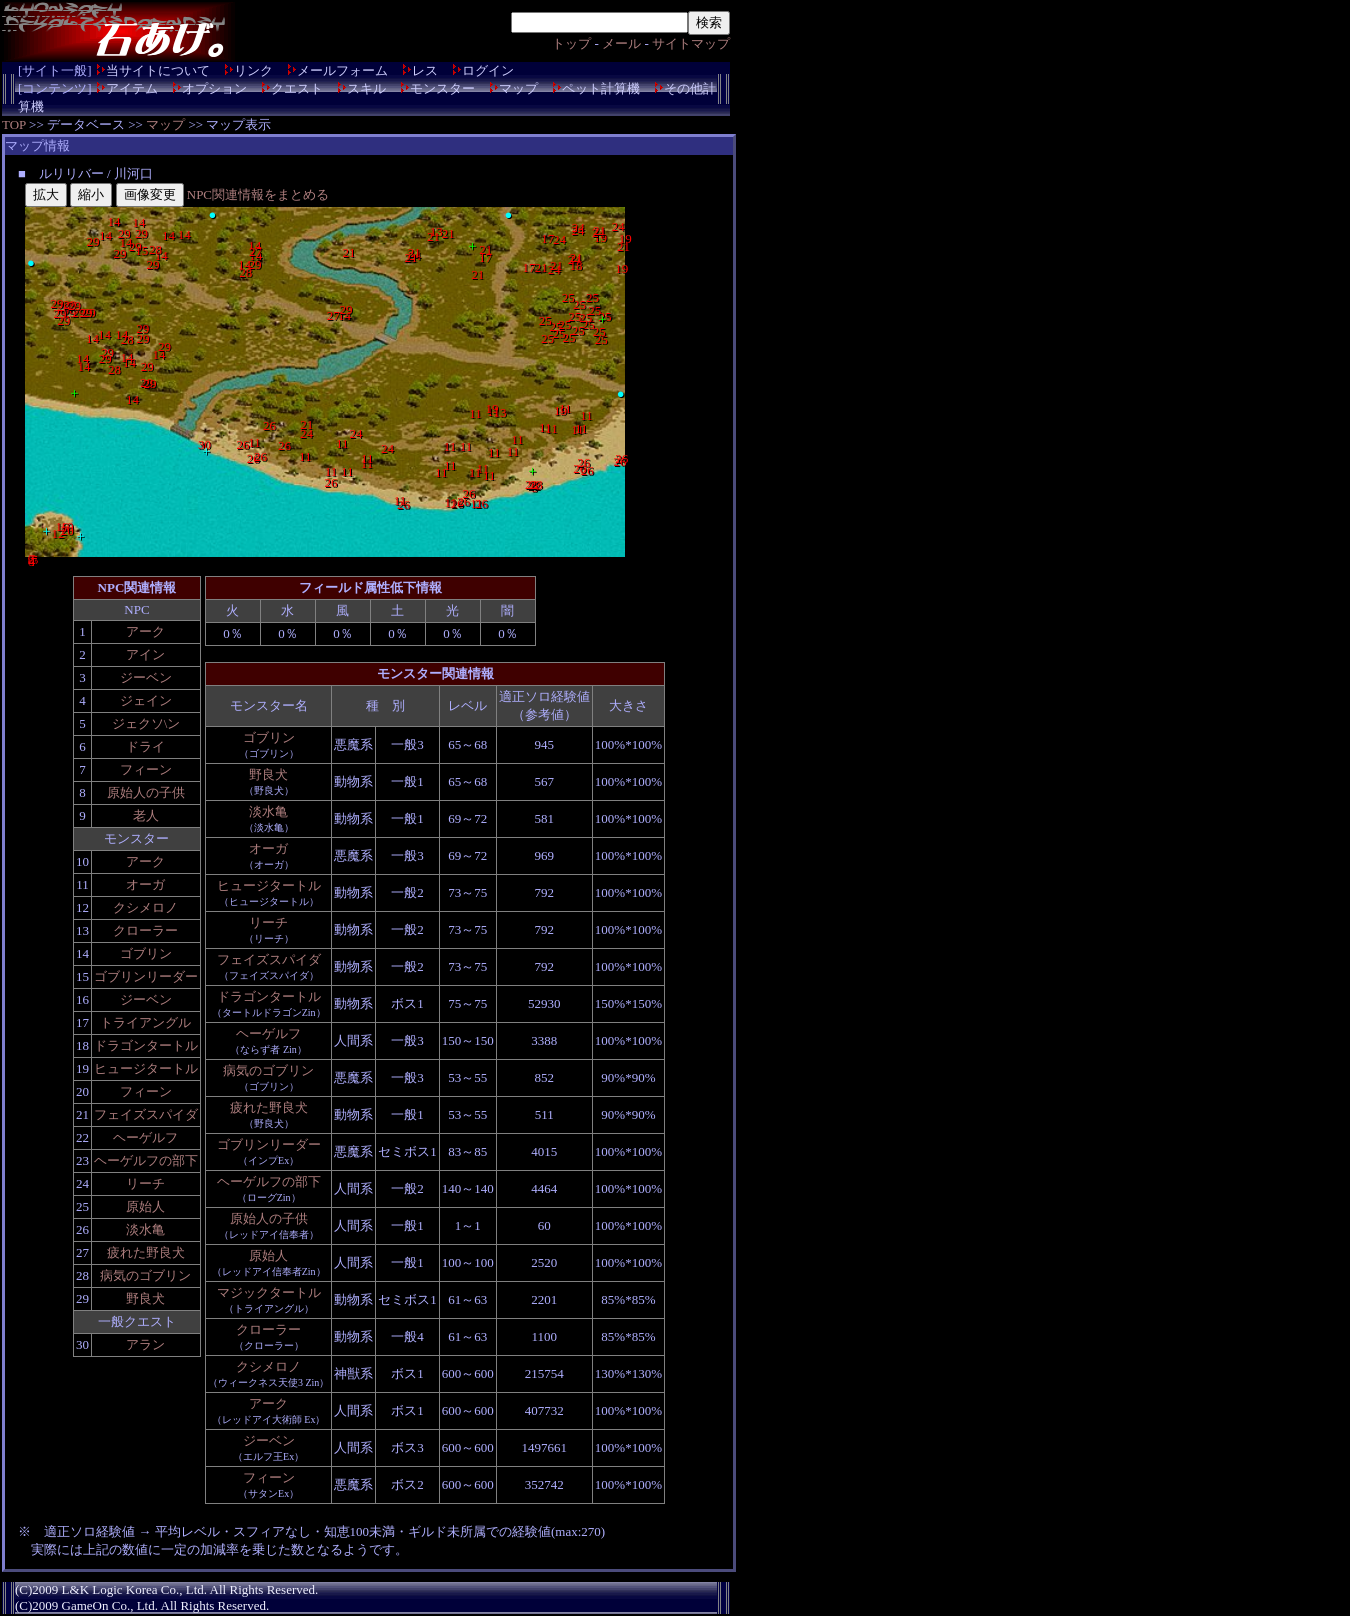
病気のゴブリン (145, 1275)
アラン (145, 1344)
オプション (214, 88)
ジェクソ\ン (146, 723)
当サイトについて (158, 70)
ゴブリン (146, 953)
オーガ (145, 884)
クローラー (145, 930)
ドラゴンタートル (146, 1045)
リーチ (145, 1183)
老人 (146, 815)
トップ (571, 43)
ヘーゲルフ (145, 1137)
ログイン (488, 70)
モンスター (442, 88)
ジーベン (146, 677)
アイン (145, 654)
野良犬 (145, 1298)
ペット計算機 (601, 88)
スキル (366, 88)
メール (621, 43)
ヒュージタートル (146, 1068)
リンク (253, 70)
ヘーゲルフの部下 (146, 1160)
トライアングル (145, 1022)
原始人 (145, 1206)
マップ (518, 88)
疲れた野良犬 (146, 1252)
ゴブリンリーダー (146, 976)
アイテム (132, 88)
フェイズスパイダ (146, 1114)
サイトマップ (691, 43)
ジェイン (146, 700)
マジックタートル (269, 1292)
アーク (145, 631)
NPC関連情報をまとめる (258, 194)
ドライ (145, 746)
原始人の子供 (146, 792)
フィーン (146, 769)
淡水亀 (145, 1229)
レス (425, 70)
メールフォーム (342, 70)
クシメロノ (145, 907)
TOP (14, 124)
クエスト (297, 88)
